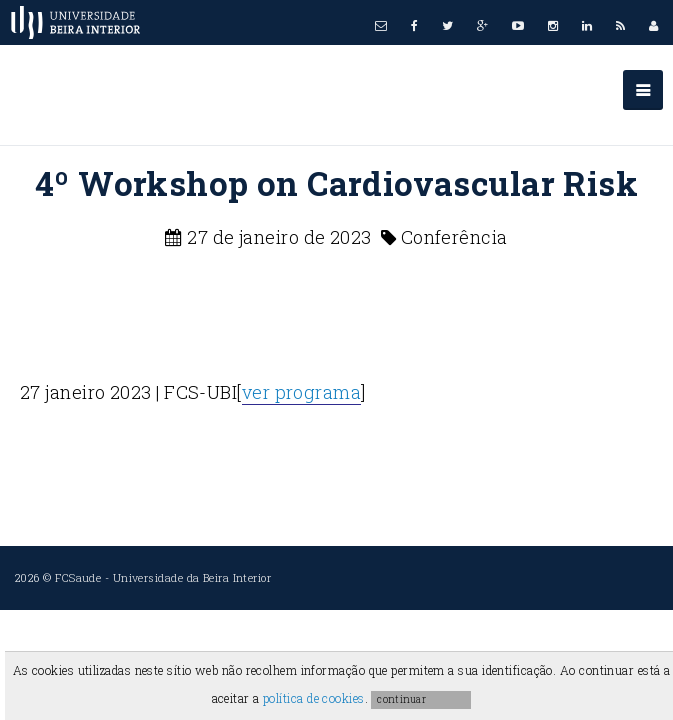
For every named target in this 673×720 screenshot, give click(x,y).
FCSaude (78, 577)
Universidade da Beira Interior (192, 577)
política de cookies (314, 698)
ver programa (301, 392)
